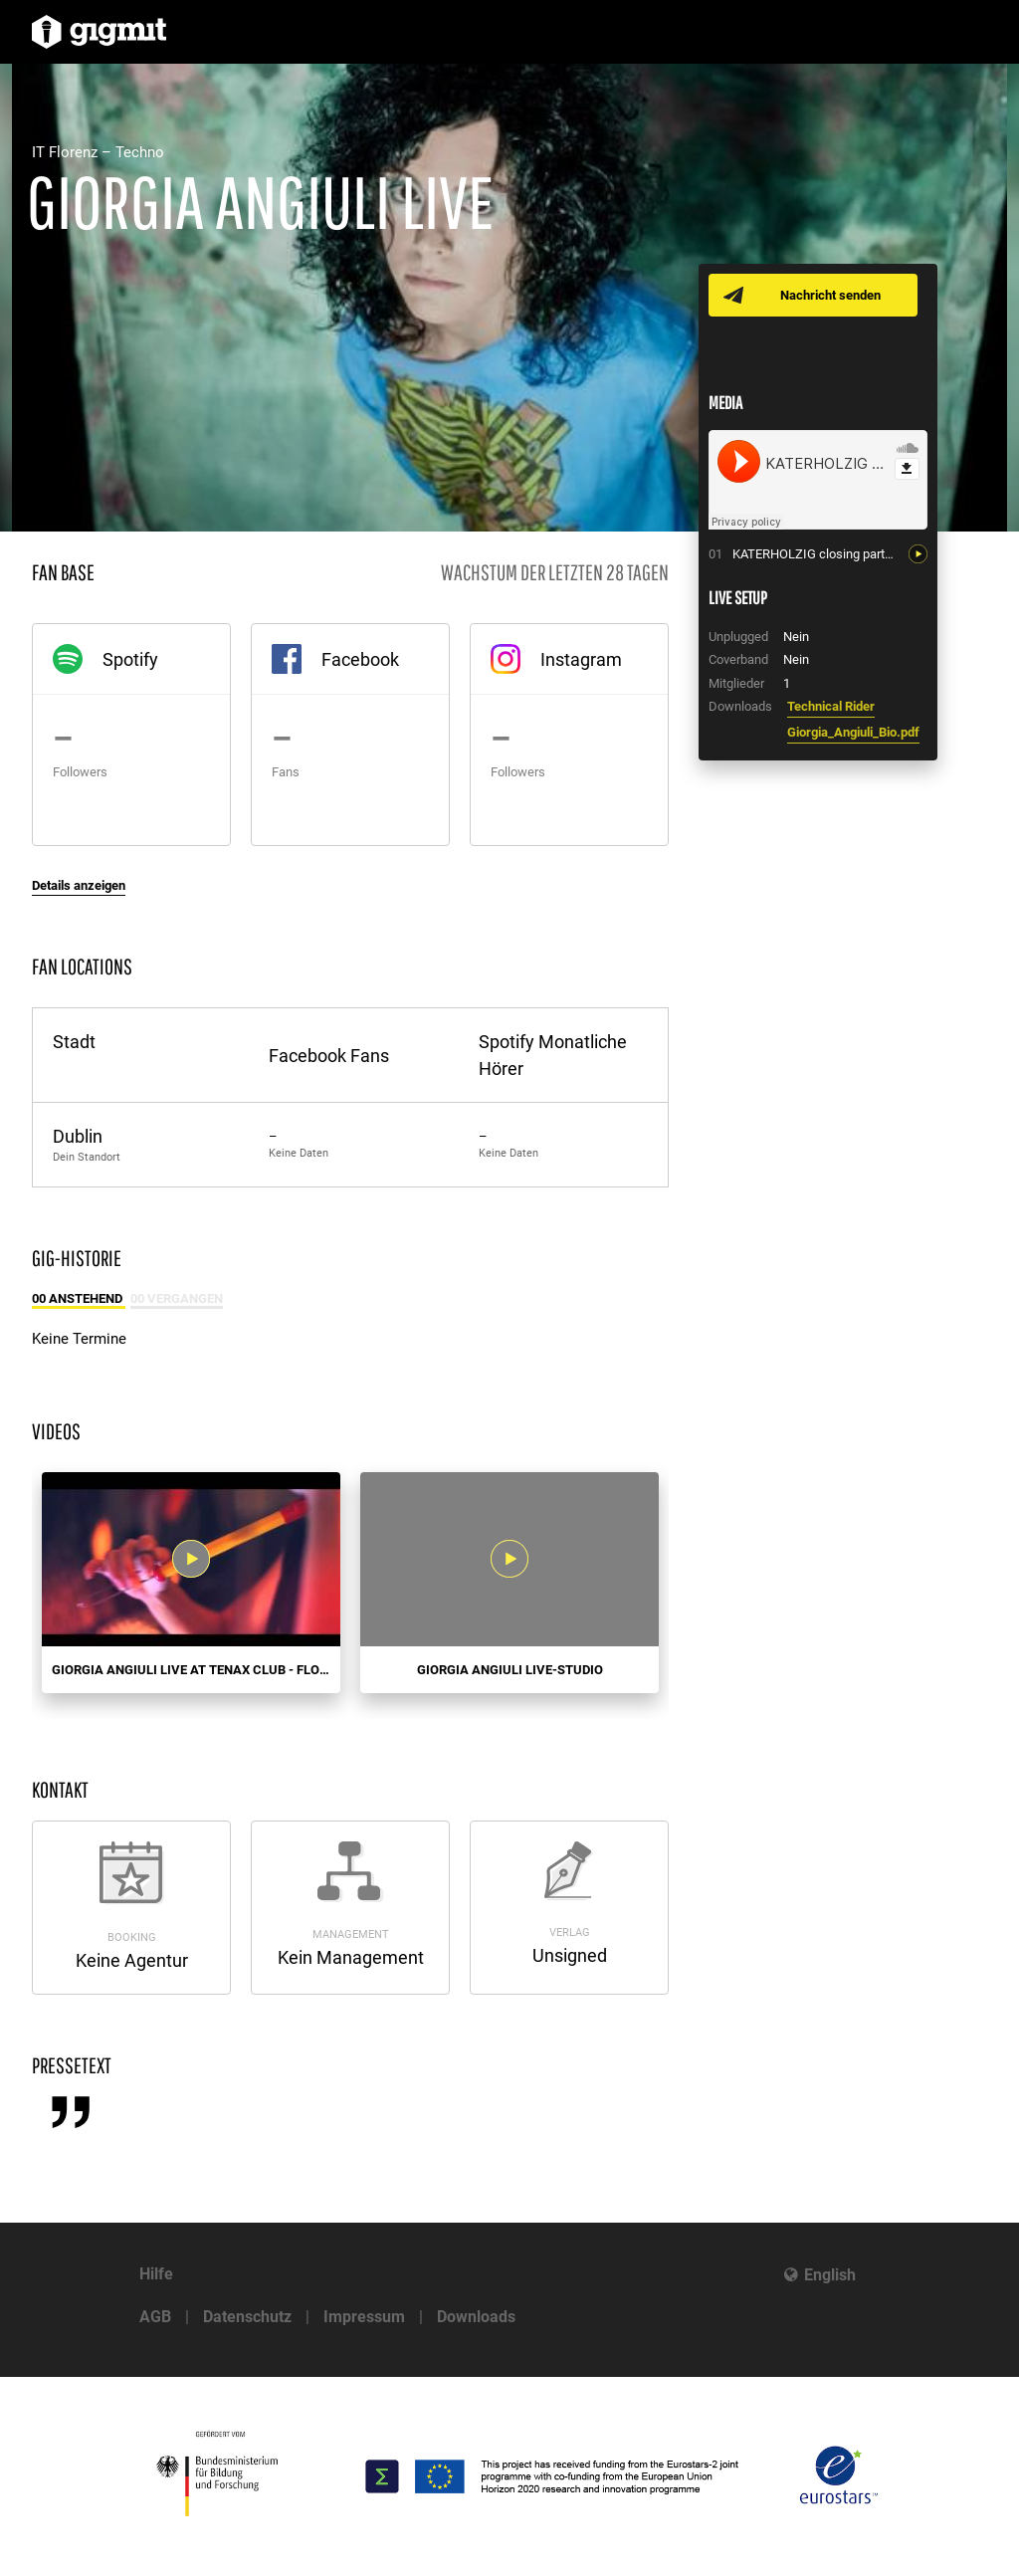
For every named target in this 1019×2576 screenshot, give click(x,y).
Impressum (364, 2316)
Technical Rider (831, 706)
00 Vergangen (176, 1298)
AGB (155, 2316)
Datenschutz (247, 2316)
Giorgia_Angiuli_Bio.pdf (853, 732)
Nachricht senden (830, 295)
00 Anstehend (78, 1298)
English (830, 2274)
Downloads (476, 2316)
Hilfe (156, 2273)
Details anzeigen (78, 885)
